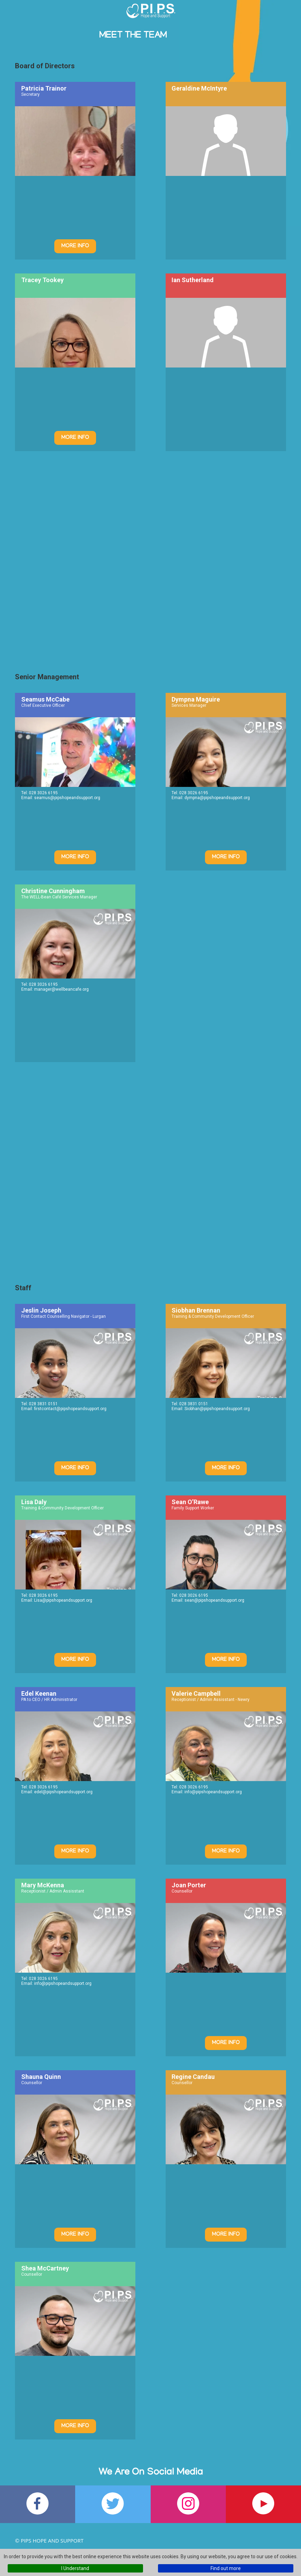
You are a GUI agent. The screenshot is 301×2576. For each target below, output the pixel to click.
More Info (75, 246)
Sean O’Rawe (190, 1502)
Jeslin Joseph (41, 1310)
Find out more (226, 2568)
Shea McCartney (45, 2268)
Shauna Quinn (41, 2076)
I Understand (75, 2568)
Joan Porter (189, 1885)
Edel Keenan (38, 1693)
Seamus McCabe (45, 699)
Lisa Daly (34, 1502)
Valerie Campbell (196, 1693)
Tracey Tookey (42, 280)
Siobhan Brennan (196, 1310)
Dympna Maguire (196, 699)
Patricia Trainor (43, 88)
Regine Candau (193, 2076)
